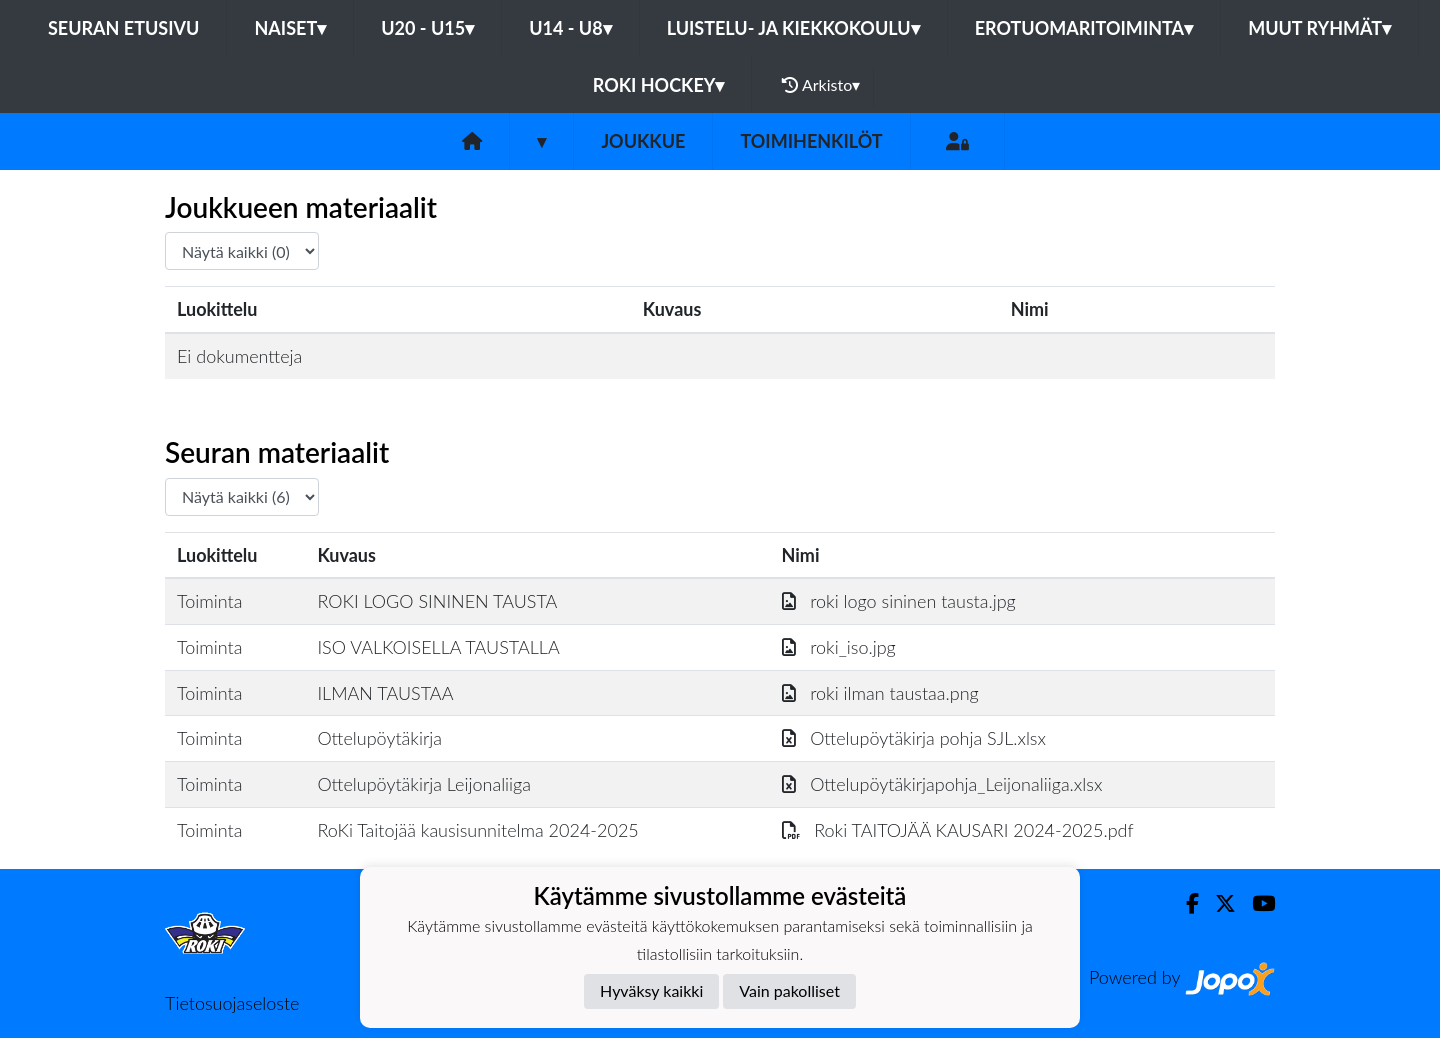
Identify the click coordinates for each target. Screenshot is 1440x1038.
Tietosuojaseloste (232, 1003)
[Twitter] (1217, 903)
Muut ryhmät (1319, 28)
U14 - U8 (570, 28)
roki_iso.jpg (839, 647)
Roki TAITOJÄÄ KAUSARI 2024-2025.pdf (958, 830)
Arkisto (821, 85)
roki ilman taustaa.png (880, 693)
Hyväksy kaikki (651, 990)
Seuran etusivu (124, 28)
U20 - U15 (427, 28)
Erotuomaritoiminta (1084, 28)
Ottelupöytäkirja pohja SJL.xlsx (914, 738)
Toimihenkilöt (811, 141)
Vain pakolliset (789, 990)
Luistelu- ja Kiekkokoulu (793, 28)
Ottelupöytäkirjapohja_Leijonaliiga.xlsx (942, 784)
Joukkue (643, 141)
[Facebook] (1184, 903)
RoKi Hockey (659, 85)
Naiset (290, 28)
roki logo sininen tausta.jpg (899, 601)
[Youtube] (1255, 903)
